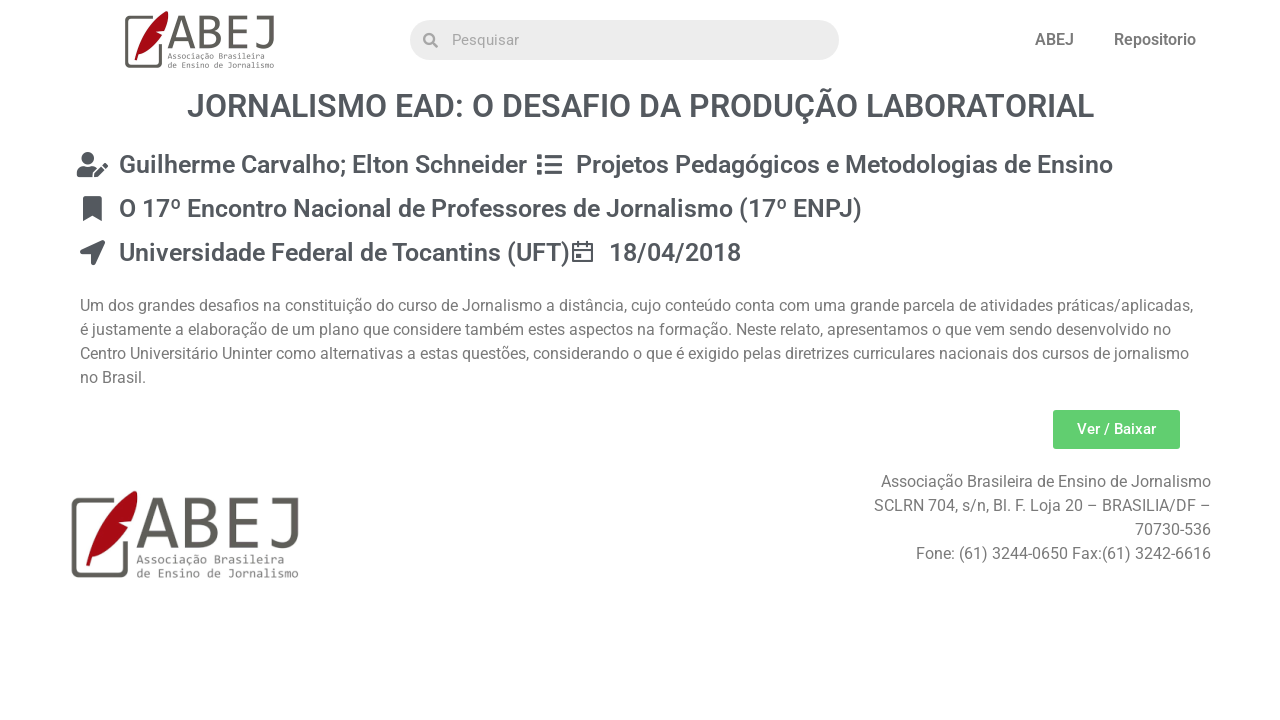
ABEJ (1054, 39)
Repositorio (1155, 39)
